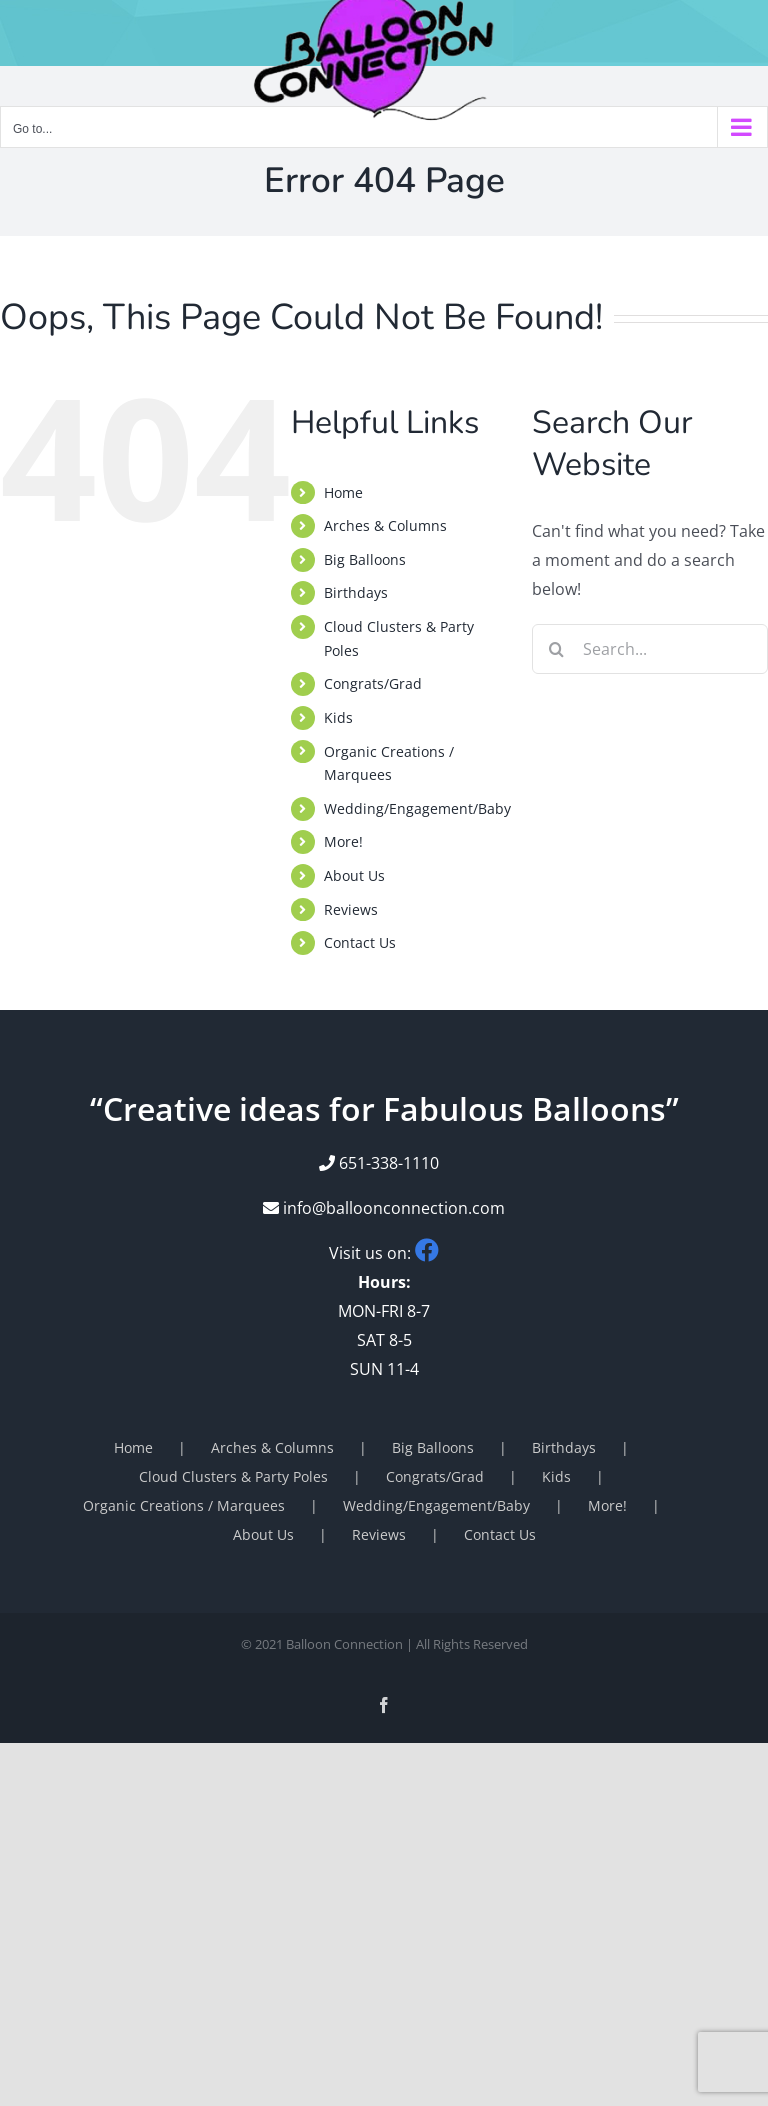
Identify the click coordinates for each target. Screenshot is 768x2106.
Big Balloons (365, 559)
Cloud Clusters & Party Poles (233, 1476)
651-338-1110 (389, 1163)
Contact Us (360, 942)
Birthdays (356, 592)
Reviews (351, 909)
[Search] (557, 649)
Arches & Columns (385, 525)
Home (343, 492)
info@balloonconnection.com (384, 1208)
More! (343, 841)
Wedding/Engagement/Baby (417, 808)
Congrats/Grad (373, 683)
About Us (354, 875)
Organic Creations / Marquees (184, 1505)
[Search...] (650, 649)
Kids (338, 717)
